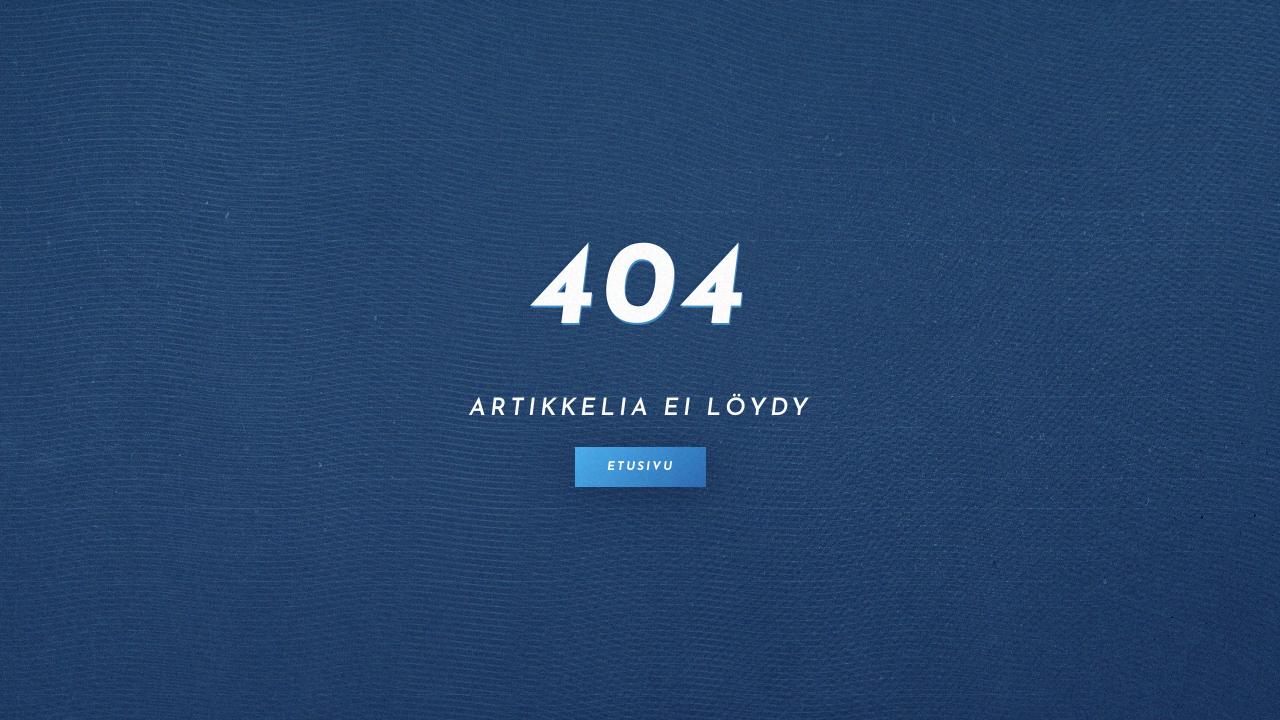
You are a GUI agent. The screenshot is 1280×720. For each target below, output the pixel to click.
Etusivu (640, 467)
